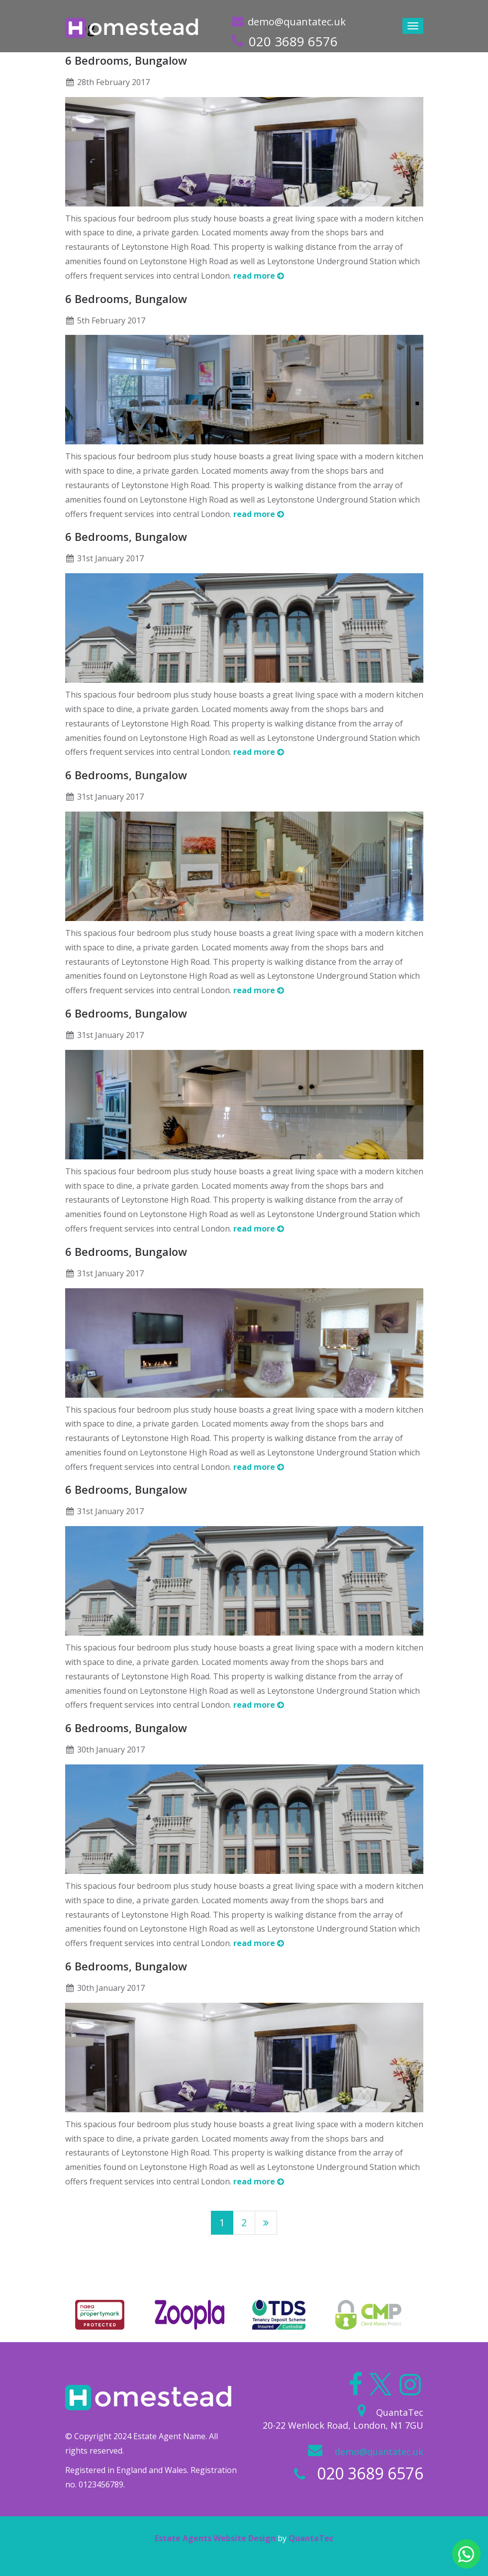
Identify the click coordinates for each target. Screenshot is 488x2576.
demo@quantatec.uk (297, 21)
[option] (100, 2315)
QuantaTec (311, 2538)
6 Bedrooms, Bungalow (126, 60)
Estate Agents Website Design (215, 2538)
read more (258, 275)
